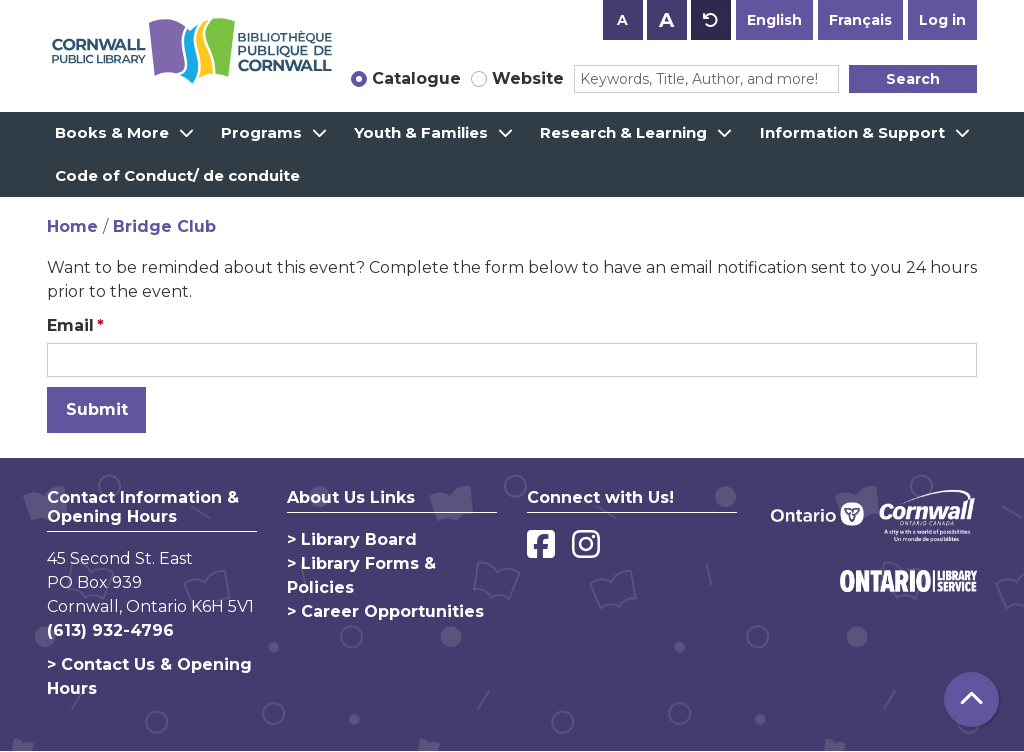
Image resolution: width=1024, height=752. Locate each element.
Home (72, 226)
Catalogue (416, 78)
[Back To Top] (971, 699)
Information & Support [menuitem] (852, 132)
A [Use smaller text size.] (622, 20)
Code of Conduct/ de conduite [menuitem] (177, 175)
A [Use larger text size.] (666, 20)
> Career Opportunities (385, 611)
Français (860, 20)
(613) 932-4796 (110, 630)
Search (913, 79)
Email (70, 325)
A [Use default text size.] (711, 20)
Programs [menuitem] (261, 132)
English (774, 20)
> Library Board (352, 539)
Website (528, 78)
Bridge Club (164, 226)
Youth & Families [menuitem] (421, 132)
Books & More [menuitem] (112, 132)
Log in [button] (942, 20)
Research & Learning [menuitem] (623, 132)
